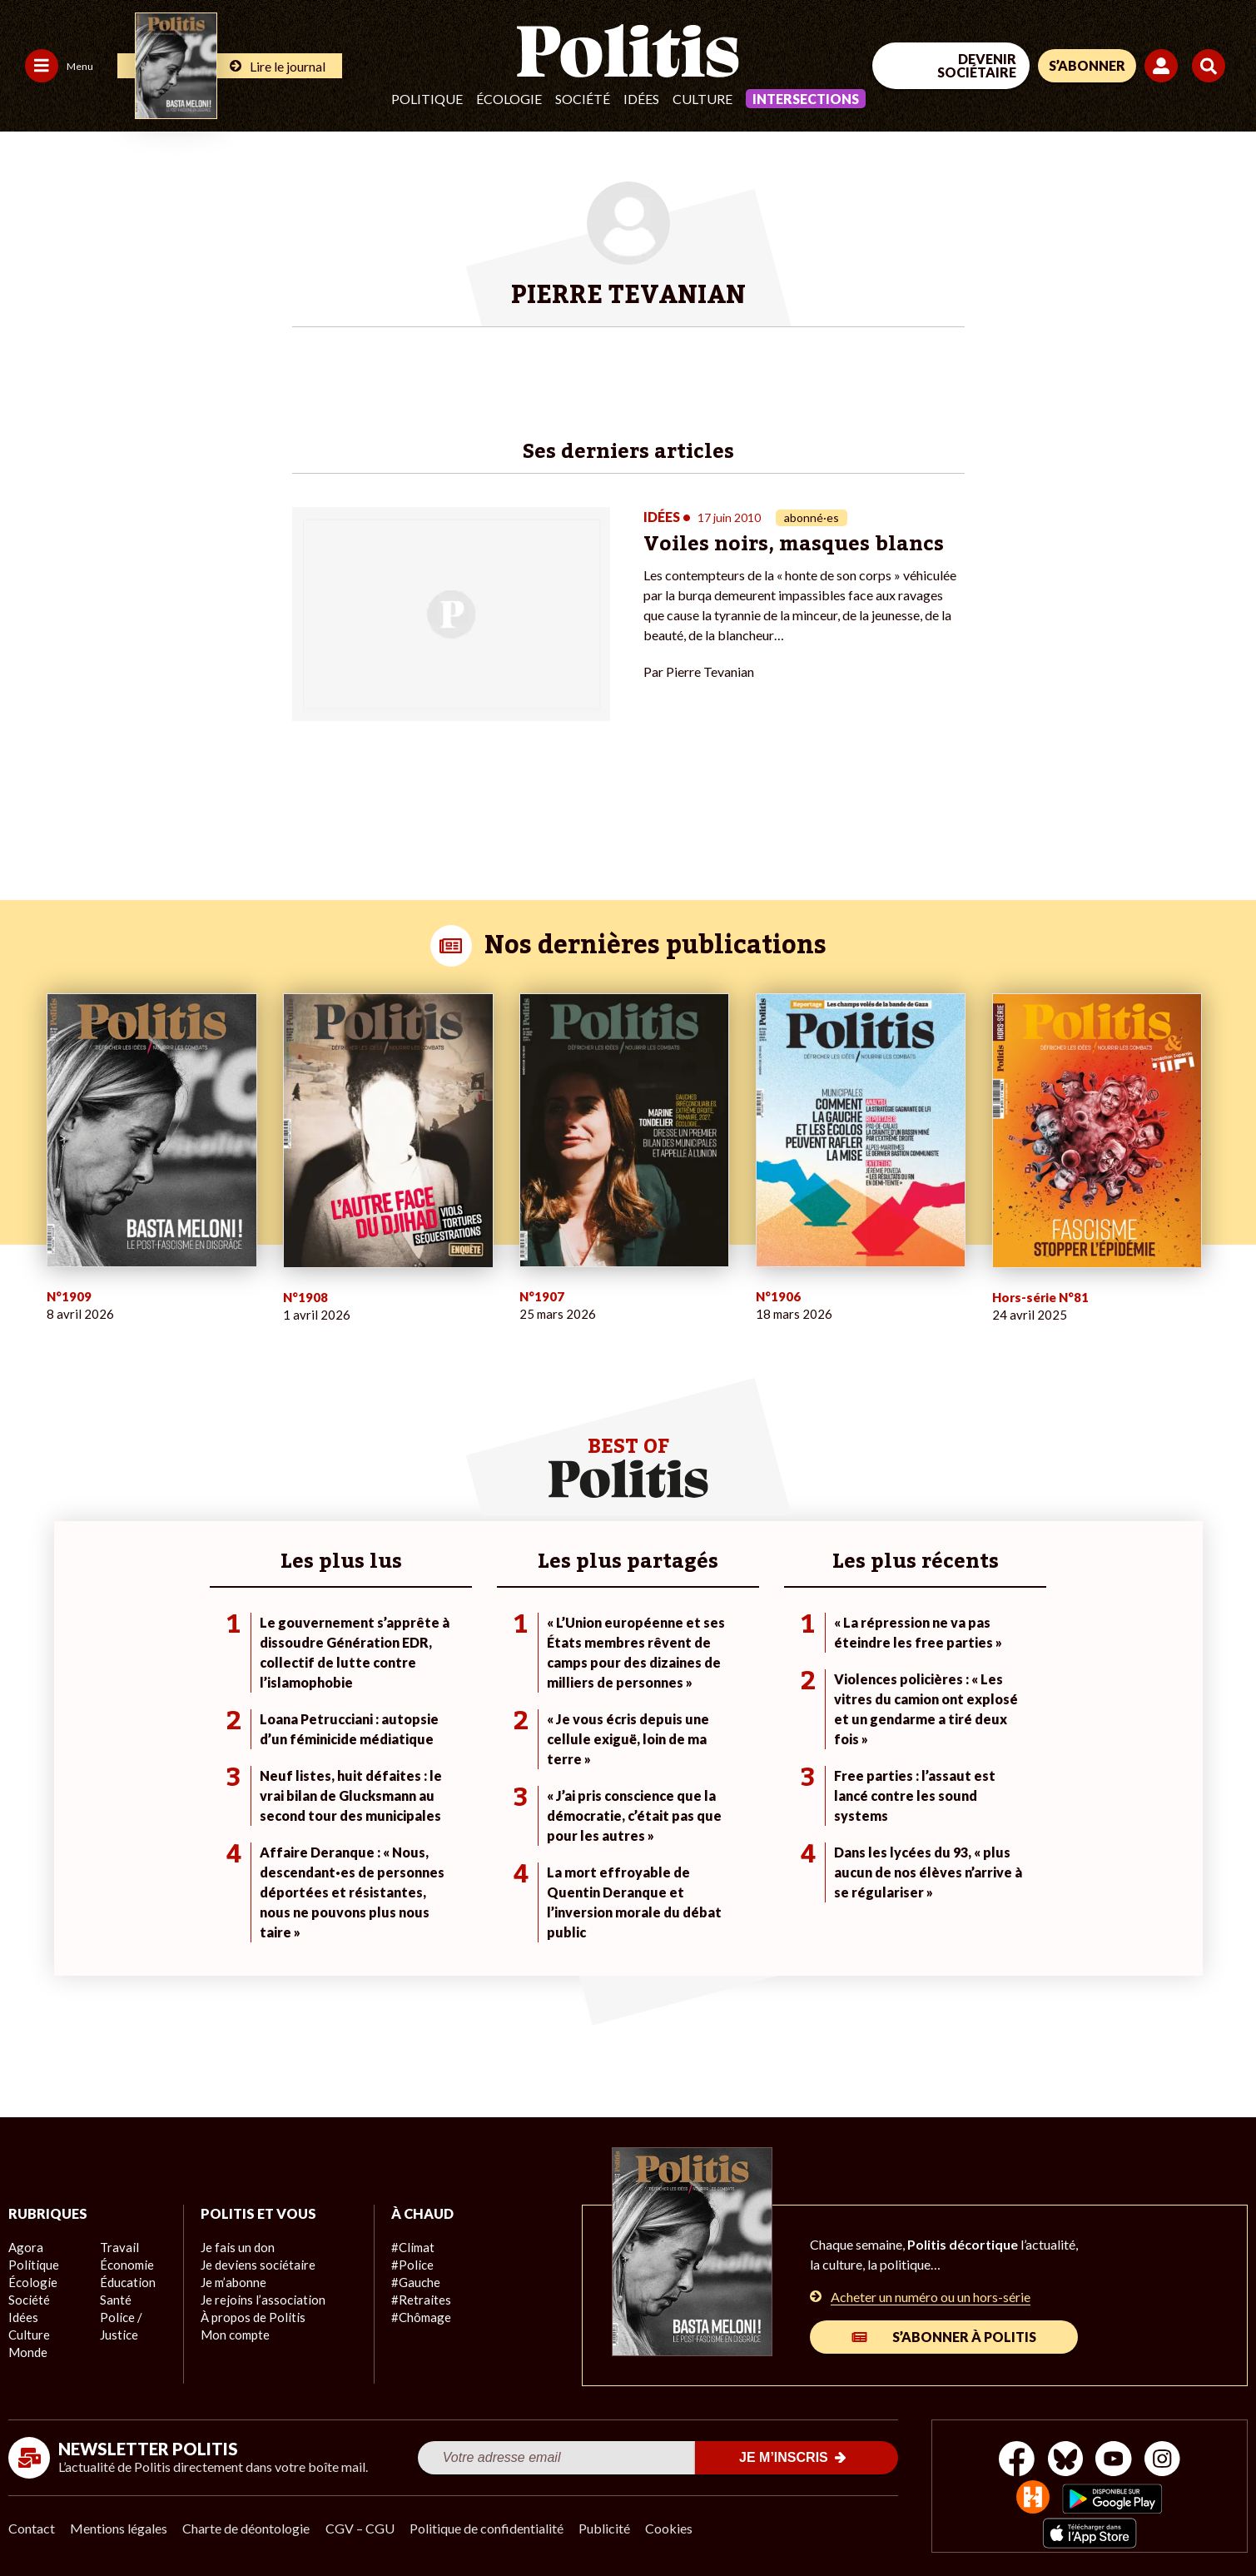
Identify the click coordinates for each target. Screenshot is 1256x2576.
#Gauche (415, 2272)
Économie (125, 2272)
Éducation (126, 2290)
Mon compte (233, 2325)
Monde (118, 2237)
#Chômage (419, 2307)
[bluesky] (1062, 2450)
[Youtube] (1115, 2450)
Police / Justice (139, 2325)
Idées (641, 99)
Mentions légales (120, 2518)
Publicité (612, 2518)
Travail (117, 2255)
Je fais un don (236, 2237)
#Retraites (419, 2290)
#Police (410, 2255)
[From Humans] (1031, 2489)
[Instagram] (1168, 2450)
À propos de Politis (250, 2307)
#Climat (411, 2237)
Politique (427, 99)
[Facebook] (1012, 2450)
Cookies (678, 2518)
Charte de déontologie (249, 2518)
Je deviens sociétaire (255, 2255)
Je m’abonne (233, 2272)
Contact (31, 2518)
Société (582, 99)
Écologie (509, 99)
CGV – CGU (364, 2518)
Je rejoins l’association (258, 2290)
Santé (115, 2307)
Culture (702, 99)
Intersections (805, 99)
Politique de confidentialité (492, 2518)
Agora (24, 2237)
